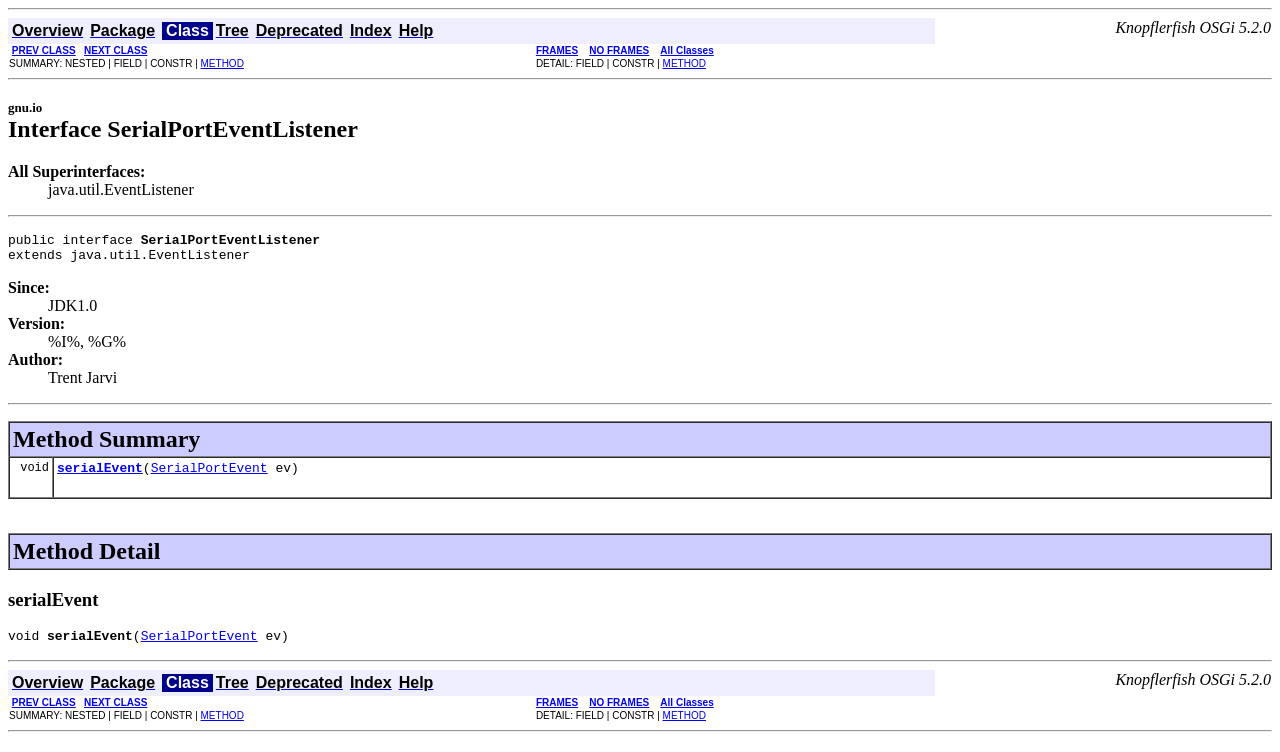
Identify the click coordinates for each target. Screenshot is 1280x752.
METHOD (222, 63)
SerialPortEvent (209, 476)
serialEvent (100, 476)
